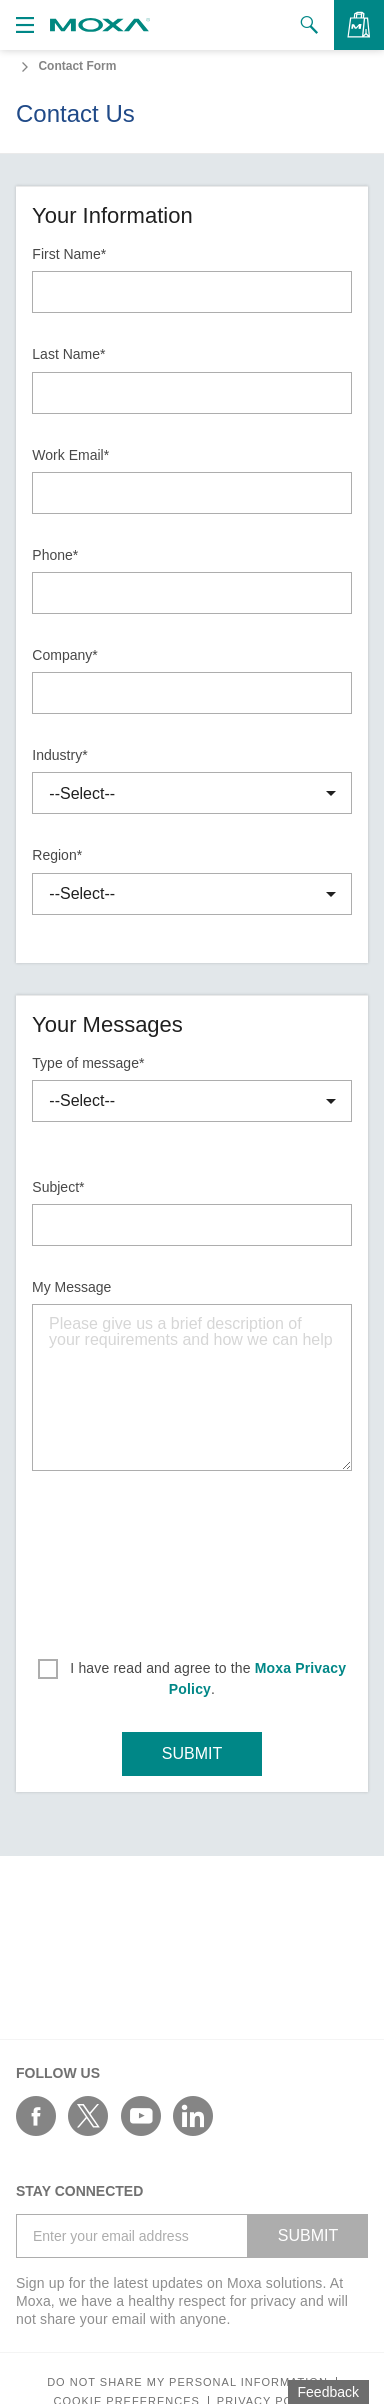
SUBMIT (192, 1753)
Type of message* (88, 1063)
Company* (64, 655)
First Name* (69, 254)
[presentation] (192, 1558)
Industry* (59, 755)
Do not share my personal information (187, 2382)
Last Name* (68, 354)
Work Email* (70, 455)
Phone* (55, 555)
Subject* (58, 1187)
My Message (71, 1287)
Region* (57, 855)
